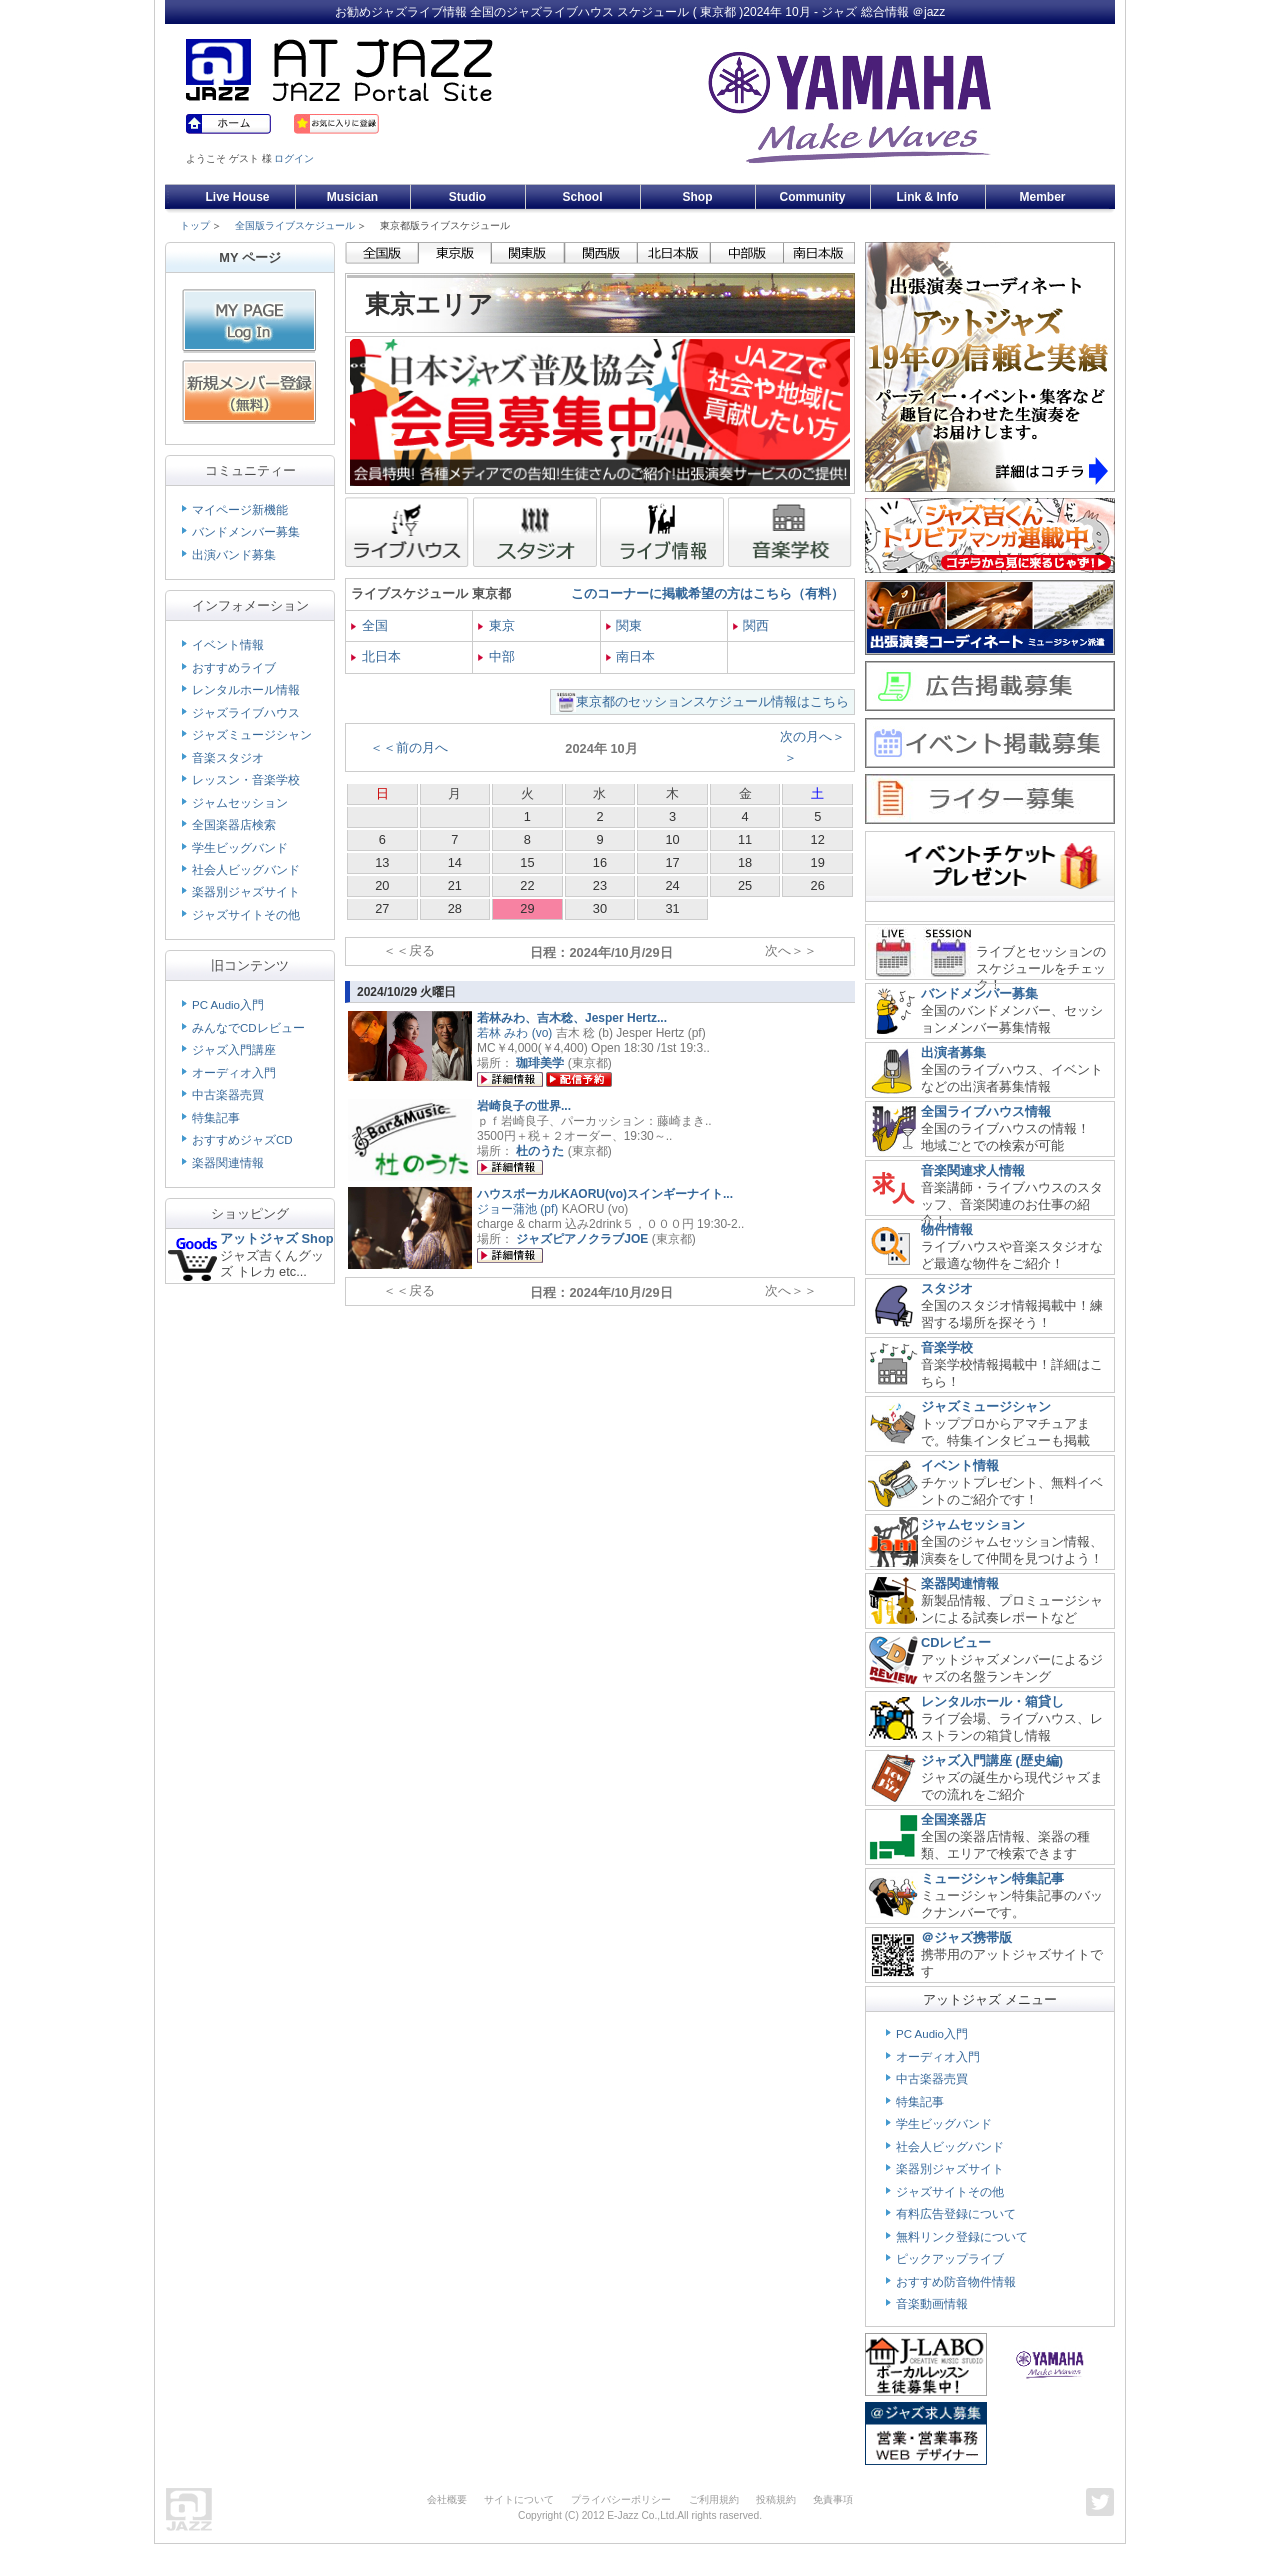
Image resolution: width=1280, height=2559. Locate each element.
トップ (195, 225)
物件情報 (947, 1229)
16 (600, 862)
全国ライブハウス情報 (986, 1111)
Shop (698, 197)
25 (745, 885)
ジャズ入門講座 (234, 1050)
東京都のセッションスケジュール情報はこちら (712, 701)
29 (527, 908)
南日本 (631, 656)
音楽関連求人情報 (973, 1170)
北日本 (376, 656)
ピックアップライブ (950, 2259)
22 (527, 885)
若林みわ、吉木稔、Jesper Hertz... (572, 1018)
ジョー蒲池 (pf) (517, 1209)
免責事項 (833, 2499)
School (582, 197)
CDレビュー (956, 1642)
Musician (352, 197)
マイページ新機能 (240, 510)
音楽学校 (947, 1347)
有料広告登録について (956, 2214)
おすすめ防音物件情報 (956, 2282)
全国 (369, 625)
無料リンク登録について (962, 2237)
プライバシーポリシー (621, 2499)
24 (672, 885)
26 (818, 885)
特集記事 (216, 1118)
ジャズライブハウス (246, 713)
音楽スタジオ (228, 758)
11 (745, 839)
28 (455, 908)
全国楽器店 (953, 1819)
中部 (496, 656)
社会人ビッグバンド (246, 870)
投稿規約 (776, 2499)
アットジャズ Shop (277, 1238)
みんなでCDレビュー (248, 1028)
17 (672, 862)
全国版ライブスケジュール (295, 225)
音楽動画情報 (932, 2304)
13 (382, 862)
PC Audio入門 (228, 1005)
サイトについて (519, 2499)
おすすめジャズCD (242, 1140)
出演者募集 (953, 1052)
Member (1042, 197)
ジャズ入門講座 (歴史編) (992, 1760)
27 (382, 908)
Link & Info (928, 197)
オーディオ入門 (234, 1073)
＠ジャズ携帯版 (966, 1937)
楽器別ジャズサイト (246, 892)
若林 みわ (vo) (514, 1033)
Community (813, 197)
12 (818, 839)
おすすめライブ (234, 668)
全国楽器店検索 (234, 825)
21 (455, 885)
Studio (467, 197)
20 (382, 885)
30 (600, 908)
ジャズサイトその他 (246, 915)
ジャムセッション (240, 803)
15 (527, 862)
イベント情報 (228, 645)
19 (818, 862)
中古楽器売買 (228, 1095)
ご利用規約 (714, 2499)
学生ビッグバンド (240, 848)
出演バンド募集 (234, 555)
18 (745, 862)
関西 (751, 625)
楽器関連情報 (228, 1163)
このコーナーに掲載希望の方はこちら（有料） (707, 593)
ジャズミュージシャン (252, 735)
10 (672, 839)
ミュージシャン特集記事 (992, 1878)
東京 (496, 625)
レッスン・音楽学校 (246, 780)
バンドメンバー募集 (246, 532)
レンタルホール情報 (246, 690)
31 (672, 908)
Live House (237, 197)
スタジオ (947, 1288)
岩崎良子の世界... (524, 1106)
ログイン (294, 158)
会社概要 (447, 2499)
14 (455, 862)
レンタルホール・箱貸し (992, 1701)
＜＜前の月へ (409, 747)
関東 (624, 625)
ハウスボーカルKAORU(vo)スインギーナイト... (605, 1194)
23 (600, 885)
